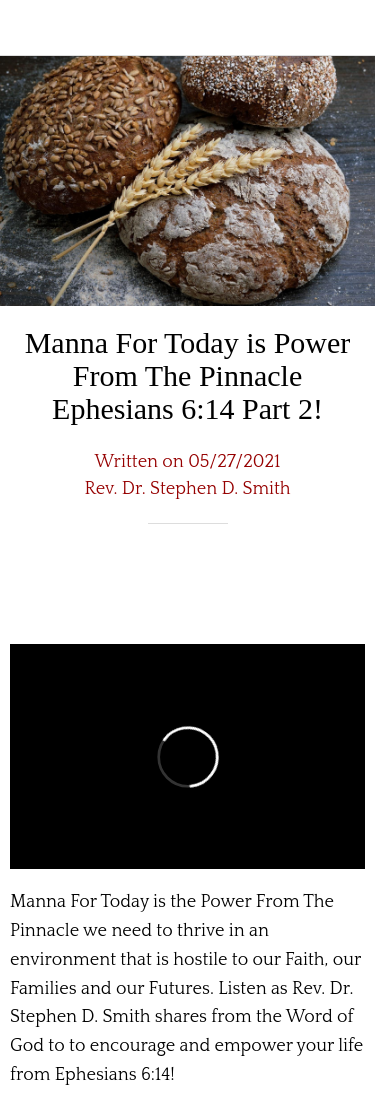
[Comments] (341, 584)
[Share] (293, 584)
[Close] (28, 28)
